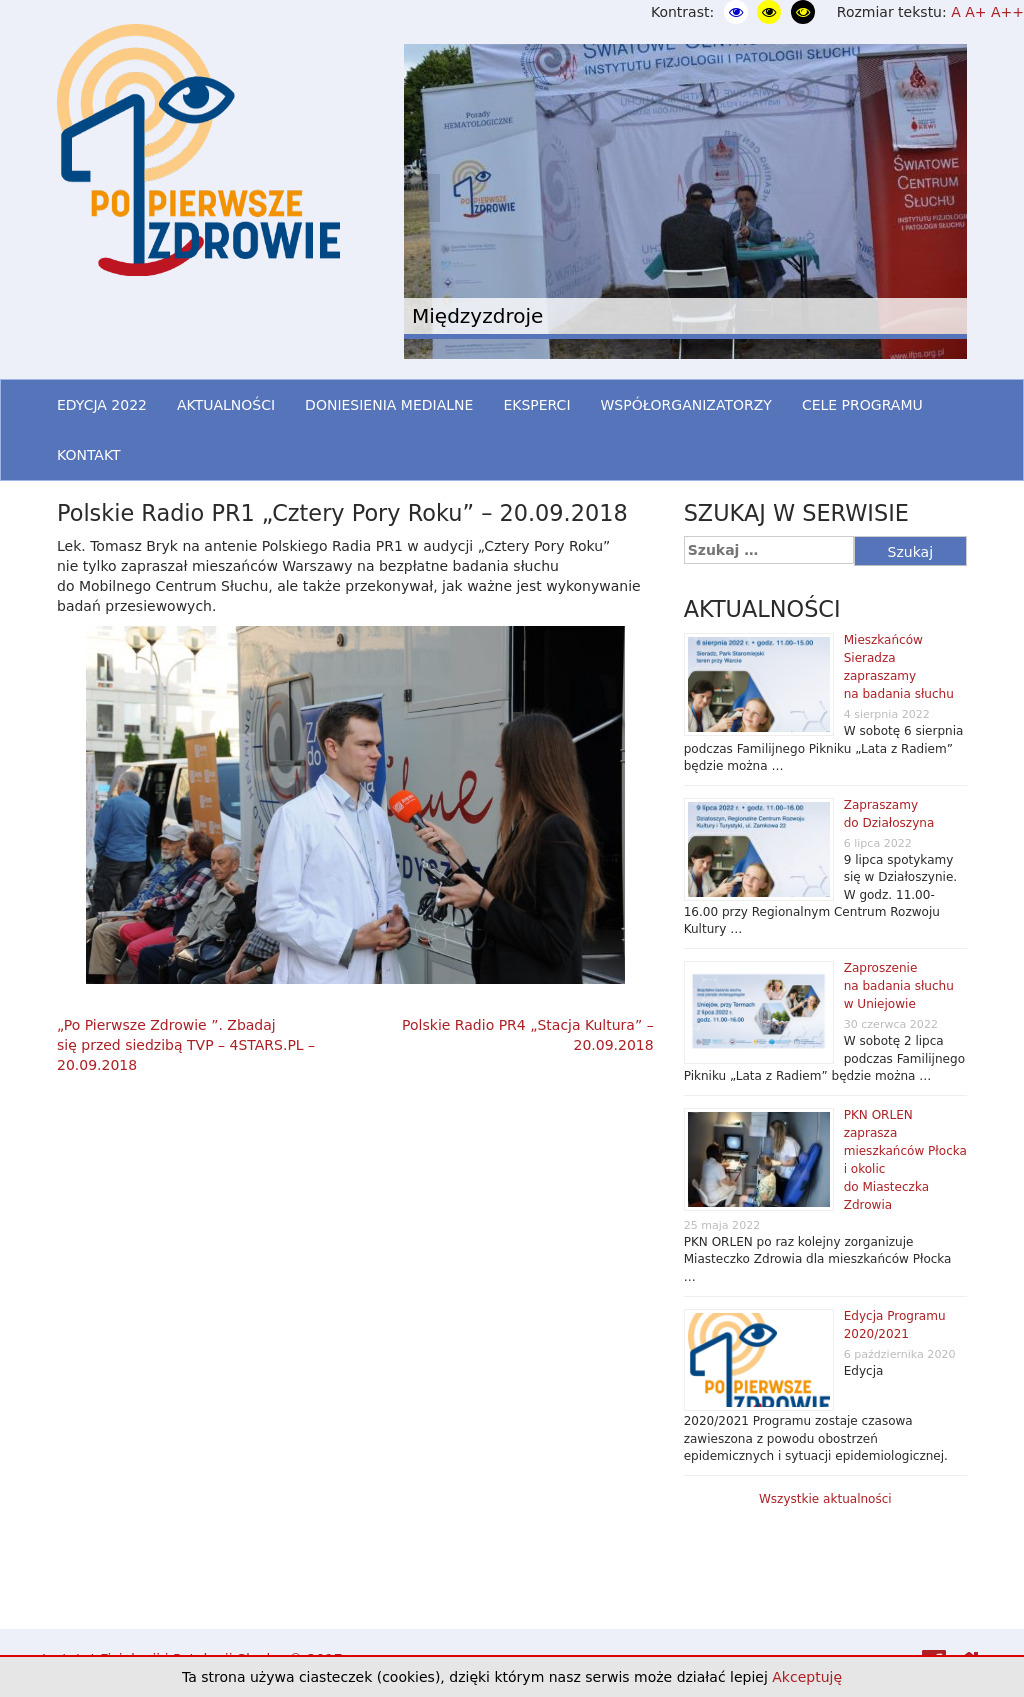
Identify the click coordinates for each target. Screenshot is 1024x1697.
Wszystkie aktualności (825, 1499)
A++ (1007, 12)
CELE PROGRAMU (862, 405)
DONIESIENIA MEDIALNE (389, 405)
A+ (975, 12)
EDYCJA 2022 (102, 405)
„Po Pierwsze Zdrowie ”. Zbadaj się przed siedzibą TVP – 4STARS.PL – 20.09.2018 (186, 1045)
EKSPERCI (536, 405)
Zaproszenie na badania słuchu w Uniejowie (899, 986)
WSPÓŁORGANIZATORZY (686, 405)
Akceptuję (807, 1677)
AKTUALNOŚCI (226, 405)
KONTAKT (89, 455)
